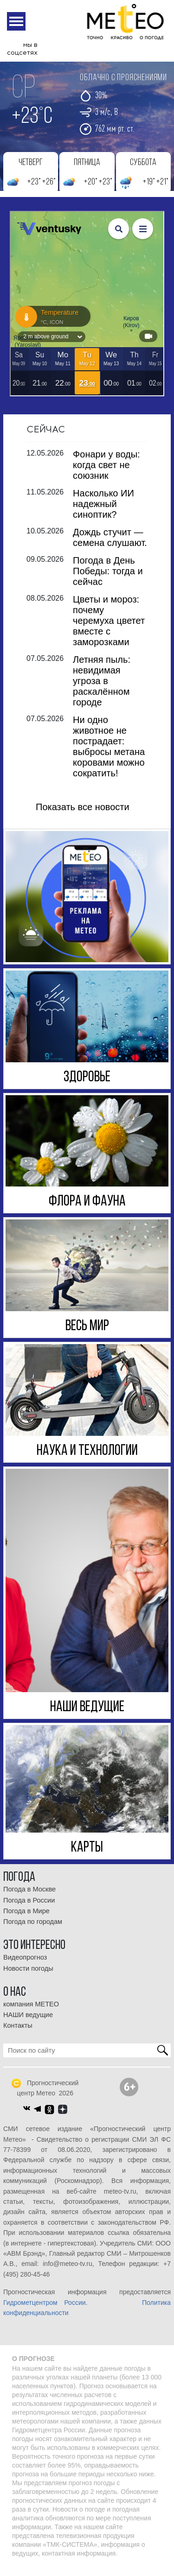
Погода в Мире (26, 1918)
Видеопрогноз (25, 1965)
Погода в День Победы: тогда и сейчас (108, 579)
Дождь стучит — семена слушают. (110, 545)
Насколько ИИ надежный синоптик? (103, 511)
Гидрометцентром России (44, 2310)
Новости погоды (28, 1976)
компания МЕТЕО (31, 2012)
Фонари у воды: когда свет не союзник (106, 473)
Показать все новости (82, 815)
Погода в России (29, 1907)
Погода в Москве (29, 1897)
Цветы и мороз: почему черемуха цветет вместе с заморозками (109, 628)
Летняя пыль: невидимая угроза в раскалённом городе (101, 688)
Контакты (17, 2033)
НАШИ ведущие (28, 2022)
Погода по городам (32, 1929)
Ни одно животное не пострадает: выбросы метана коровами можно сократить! (109, 754)
